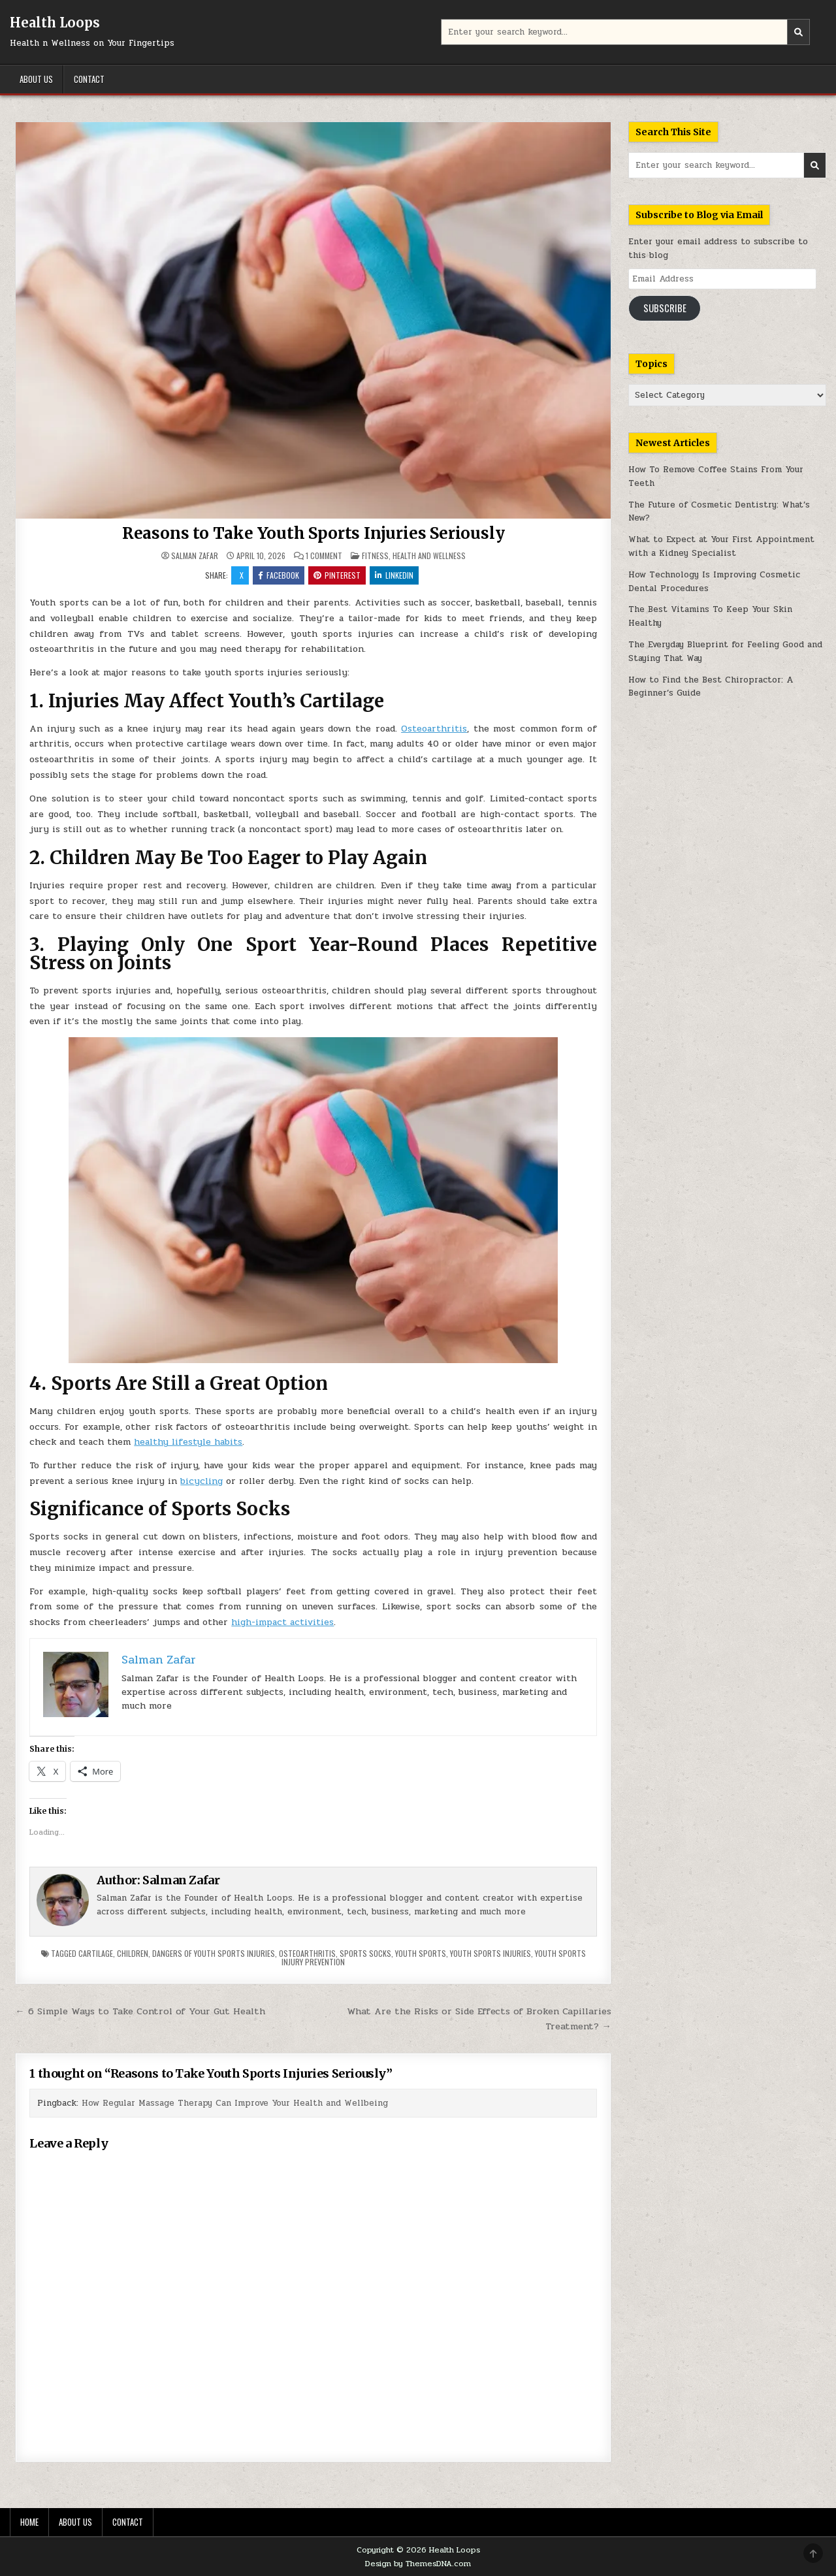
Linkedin (394, 575)
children (132, 1953)
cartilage (95, 1953)
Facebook (278, 575)
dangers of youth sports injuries (213, 1953)
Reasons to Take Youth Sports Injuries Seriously (313, 533)
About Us (36, 79)
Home (29, 2521)
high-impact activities (282, 1622)
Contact (89, 79)
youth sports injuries (490, 1953)
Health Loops (55, 22)
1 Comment (324, 556)
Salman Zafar (194, 556)
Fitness (375, 555)
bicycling (201, 1481)
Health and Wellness (429, 555)
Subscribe (664, 308)
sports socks (365, 1953)
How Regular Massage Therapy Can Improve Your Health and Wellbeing (235, 2103)
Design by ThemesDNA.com (418, 2563)
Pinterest (337, 575)
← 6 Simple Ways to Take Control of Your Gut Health (140, 2011)
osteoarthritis (307, 1953)
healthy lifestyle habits (188, 1442)
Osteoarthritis (434, 728)
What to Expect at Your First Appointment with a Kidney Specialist (721, 546)
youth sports (420, 1953)
